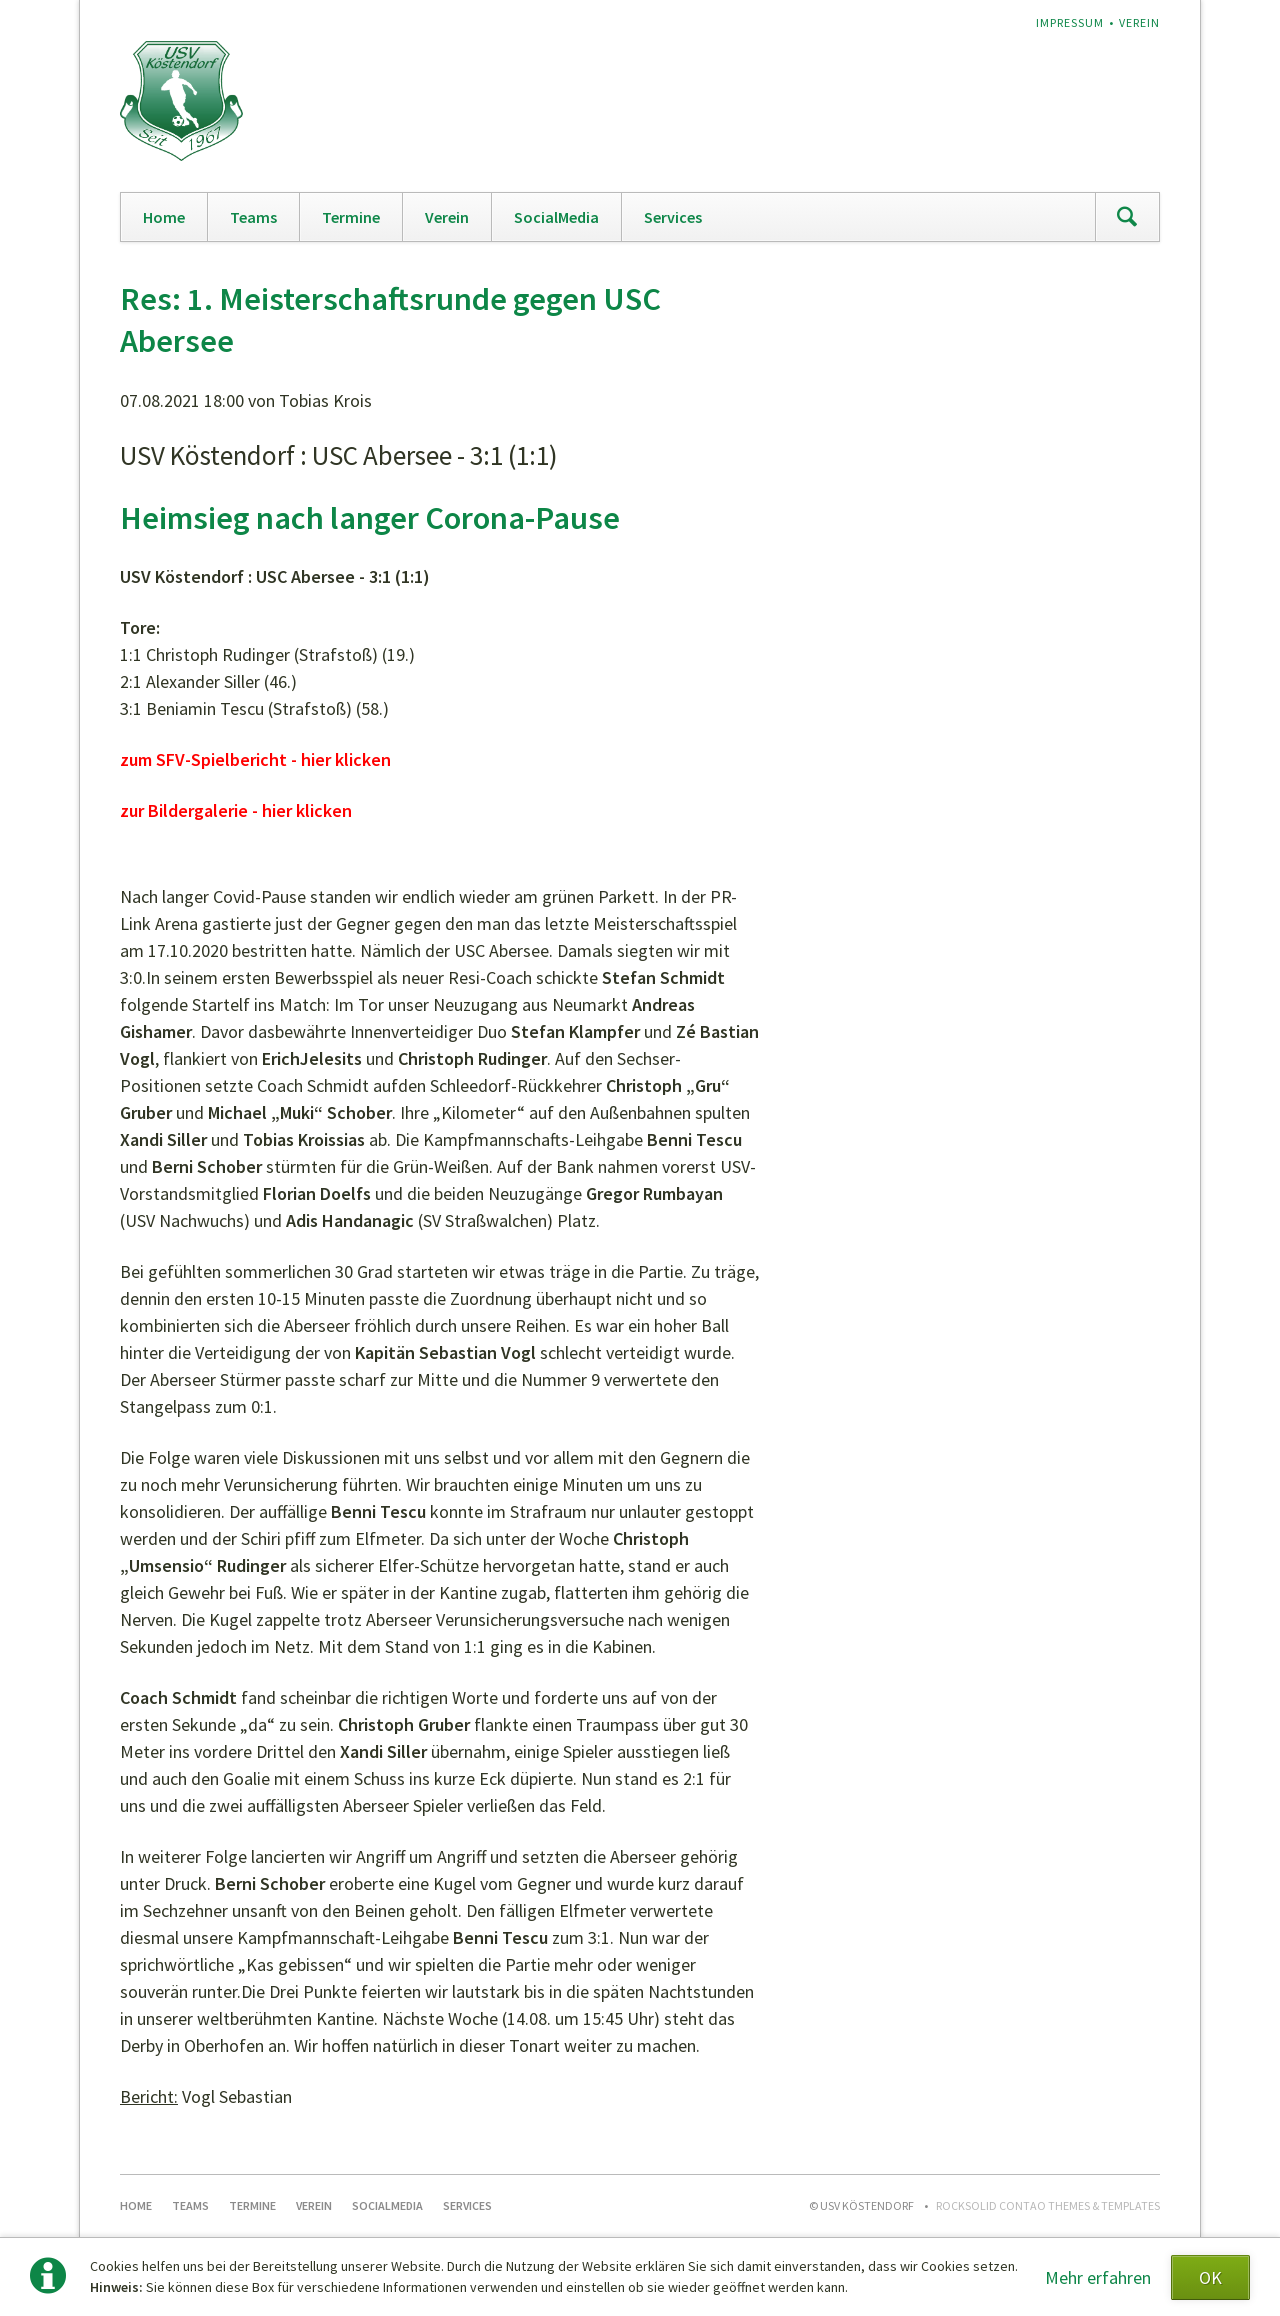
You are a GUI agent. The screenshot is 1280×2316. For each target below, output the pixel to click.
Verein (1139, 22)
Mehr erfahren (1098, 2277)
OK (1210, 2277)
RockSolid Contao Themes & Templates (1048, 2205)
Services (673, 217)
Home (164, 217)
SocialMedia (556, 217)
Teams (253, 217)
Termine (351, 217)
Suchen (1127, 217)
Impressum (1070, 22)
